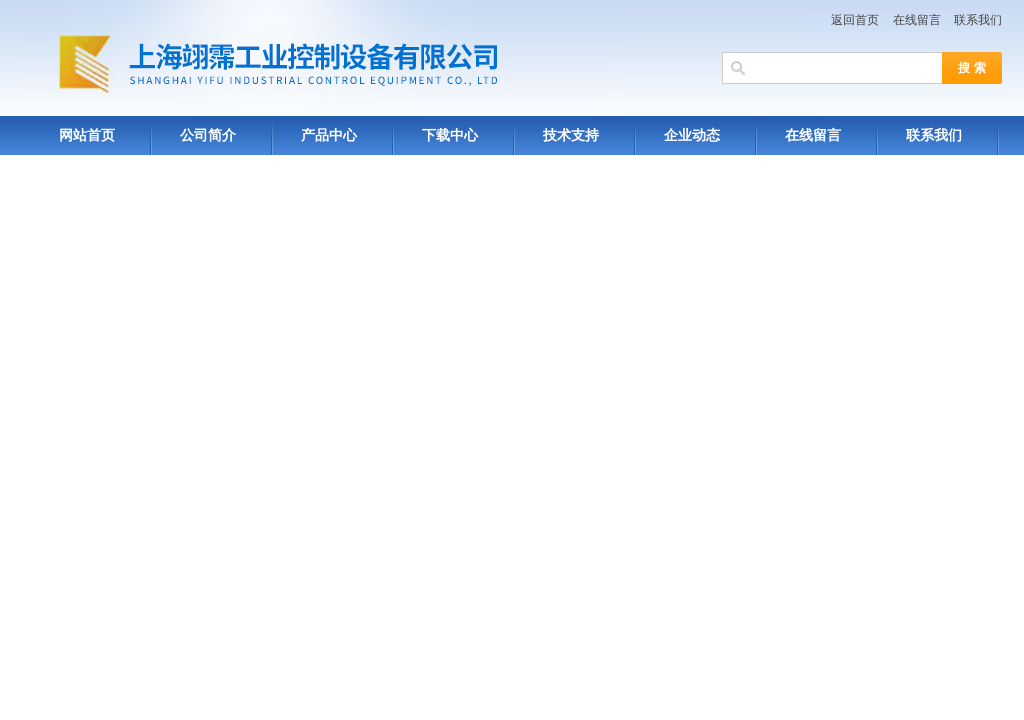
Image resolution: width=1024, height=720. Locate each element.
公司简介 (208, 135)
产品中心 (329, 135)
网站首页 (87, 135)
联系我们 (978, 20)
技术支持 (571, 135)
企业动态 (692, 135)
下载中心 (450, 135)
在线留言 (917, 20)
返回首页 (855, 20)
